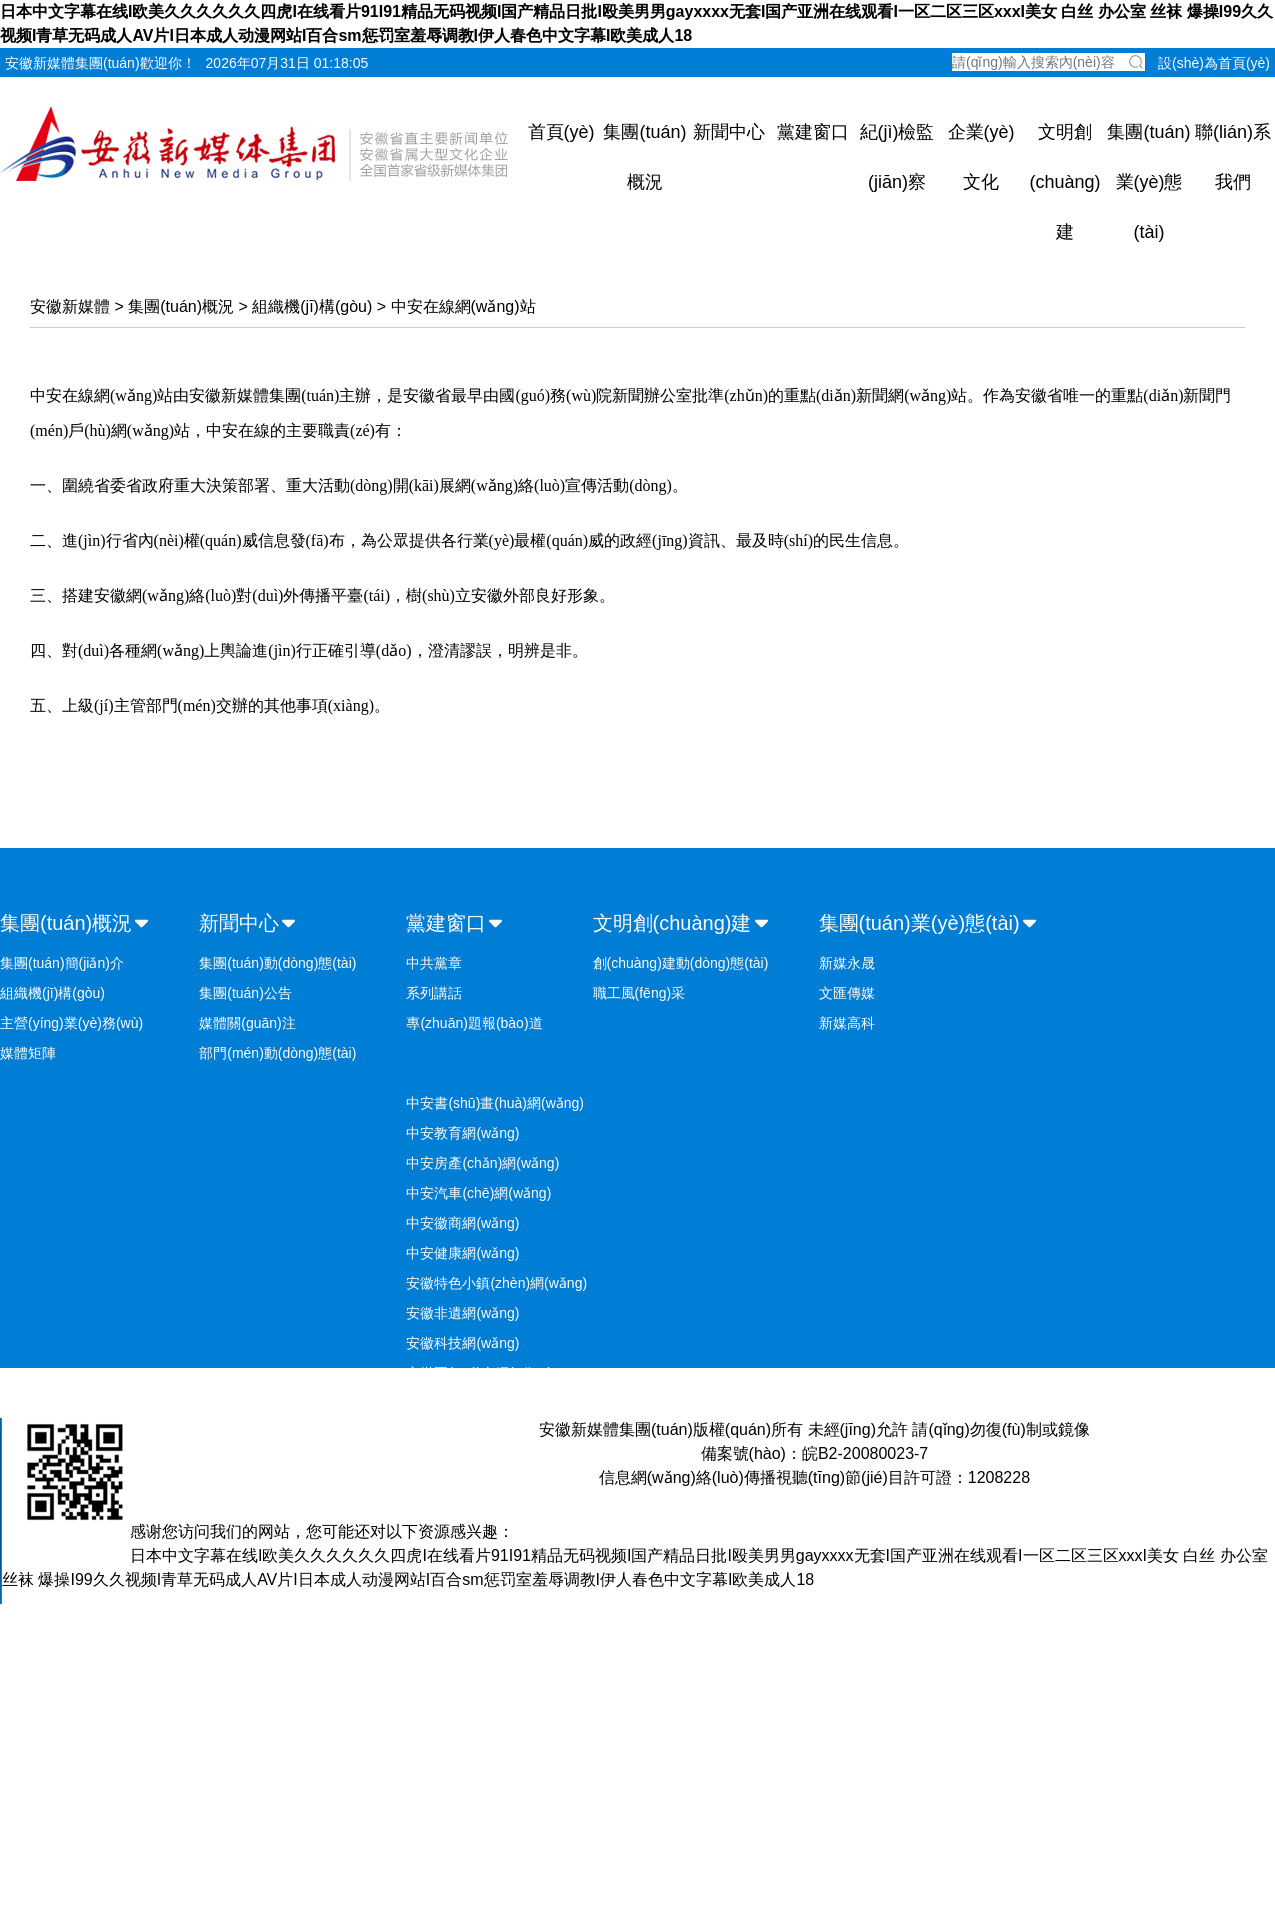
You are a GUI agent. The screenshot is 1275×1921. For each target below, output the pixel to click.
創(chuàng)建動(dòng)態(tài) (681, 963)
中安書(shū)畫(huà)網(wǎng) (495, 1103)
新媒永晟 (847, 963)
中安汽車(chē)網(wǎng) (478, 1193)
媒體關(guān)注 (247, 1023)
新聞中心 (729, 132)
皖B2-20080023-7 (865, 1453)
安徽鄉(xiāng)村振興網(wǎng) (498, 1403)
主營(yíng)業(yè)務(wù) (71, 1023)
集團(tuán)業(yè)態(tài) (1148, 182)
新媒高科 (847, 1023)
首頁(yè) (561, 132)
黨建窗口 (813, 132)
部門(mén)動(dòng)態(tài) (277, 1053)
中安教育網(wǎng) (462, 1133)
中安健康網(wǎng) (462, 1253)
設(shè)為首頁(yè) (1214, 63)
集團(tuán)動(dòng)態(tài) (277, 963)
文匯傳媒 (847, 993)
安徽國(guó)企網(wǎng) (479, 1373)
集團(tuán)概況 (181, 306)
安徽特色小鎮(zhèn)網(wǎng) (496, 1283)
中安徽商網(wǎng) (462, 1223)
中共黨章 (434, 963)
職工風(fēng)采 (639, 993)
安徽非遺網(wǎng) (462, 1313)
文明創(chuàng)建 (1064, 182)
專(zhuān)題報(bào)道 (474, 1023)
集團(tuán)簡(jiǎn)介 (62, 963)
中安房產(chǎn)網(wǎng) (482, 1163)
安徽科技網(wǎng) (462, 1343)
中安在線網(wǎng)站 (463, 306)
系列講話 (434, 993)
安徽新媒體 (70, 306)
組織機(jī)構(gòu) (312, 306)
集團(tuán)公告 (245, 993)
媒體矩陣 (28, 1053)
